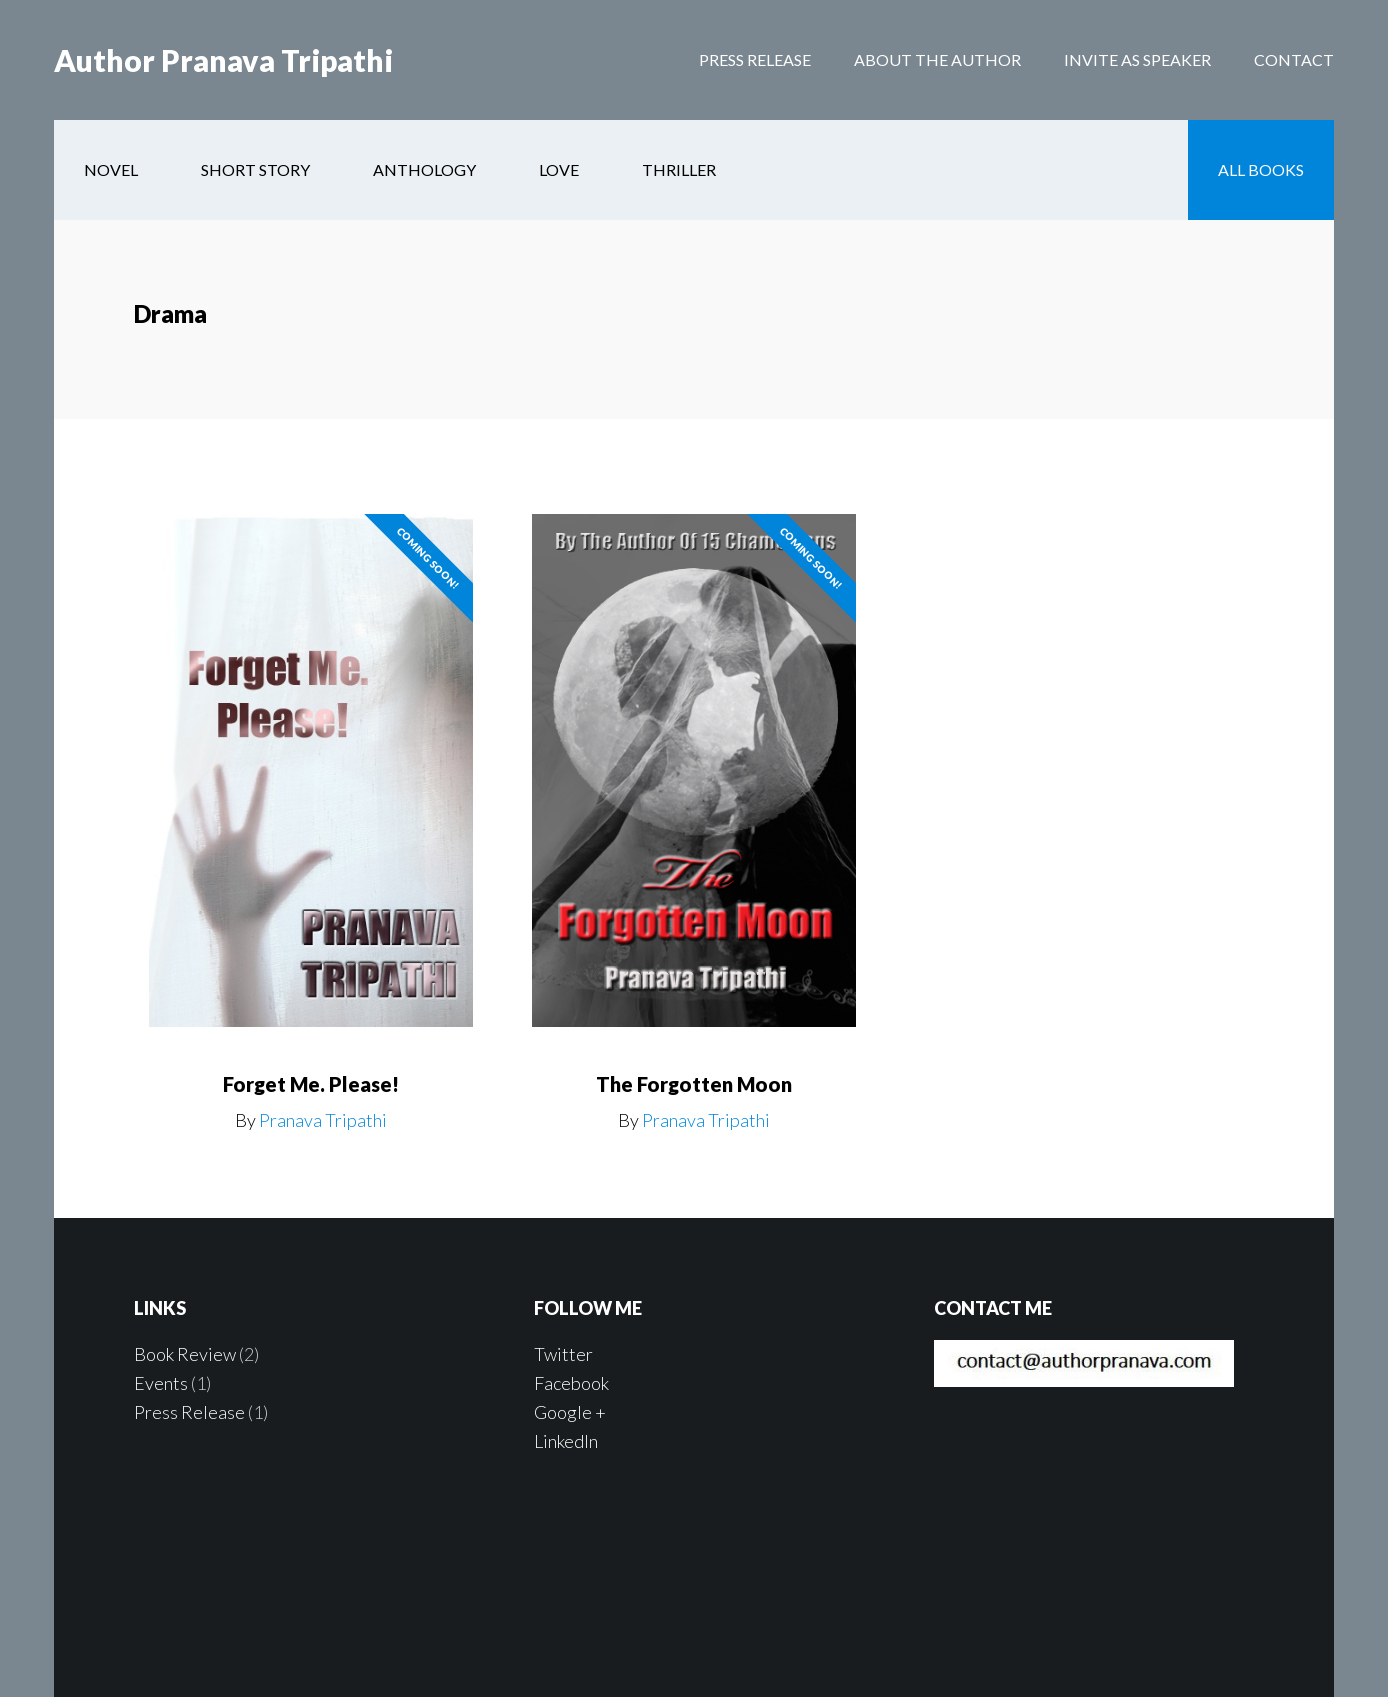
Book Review (185, 1354)
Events (161, 1383)
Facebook (571, 1383)
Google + (570, 1412)
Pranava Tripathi (323, 1120)
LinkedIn (566, 1441)
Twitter (563, 1354)
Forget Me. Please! (311, 1084)
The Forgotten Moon (694, 1084)
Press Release (189, 1412)
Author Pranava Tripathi (223, 60)
